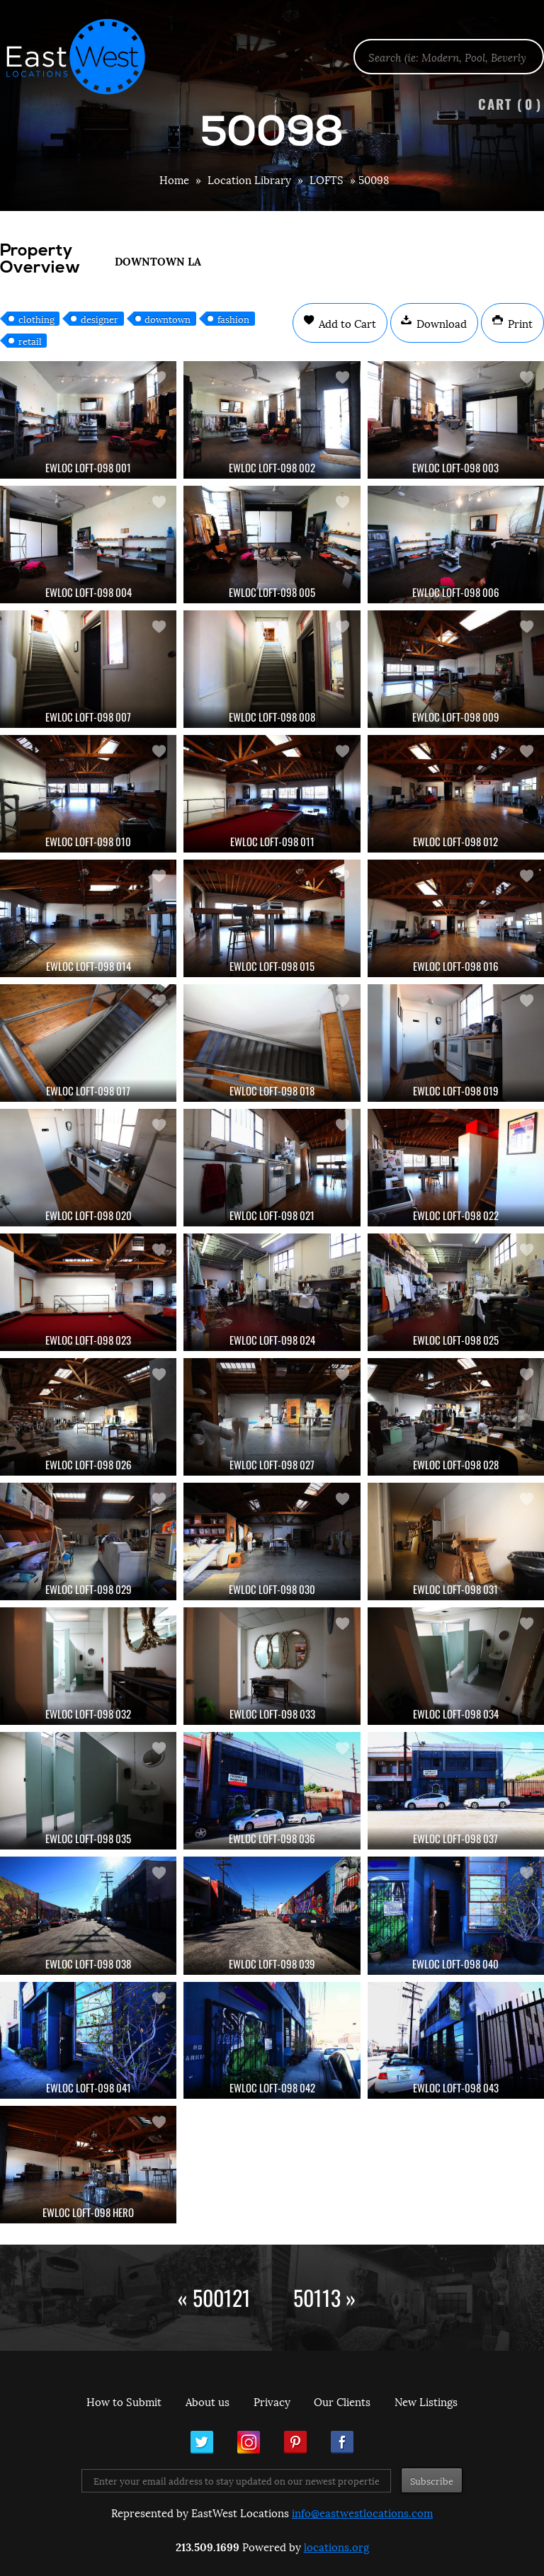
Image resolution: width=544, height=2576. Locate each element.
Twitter (202, 2442)
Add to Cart (346, 322)
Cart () (510, 103)
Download (440, 322)
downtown (167, 319)
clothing (36, 319)
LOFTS (327, 179)
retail (30, 341)
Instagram (248, 2442)
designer (99, 319)
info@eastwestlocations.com (362, 2512)
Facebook (342, 2442)
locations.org (336, 2546)
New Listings (426, 2401)
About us (208, 2401)
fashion (233, 319)
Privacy (272, 2401)
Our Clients (342, 2401)
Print (519, 322)
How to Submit (124, 2401)
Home (174, 179)
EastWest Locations (85, 56)
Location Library (249, 179)
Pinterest (295, 2442)
